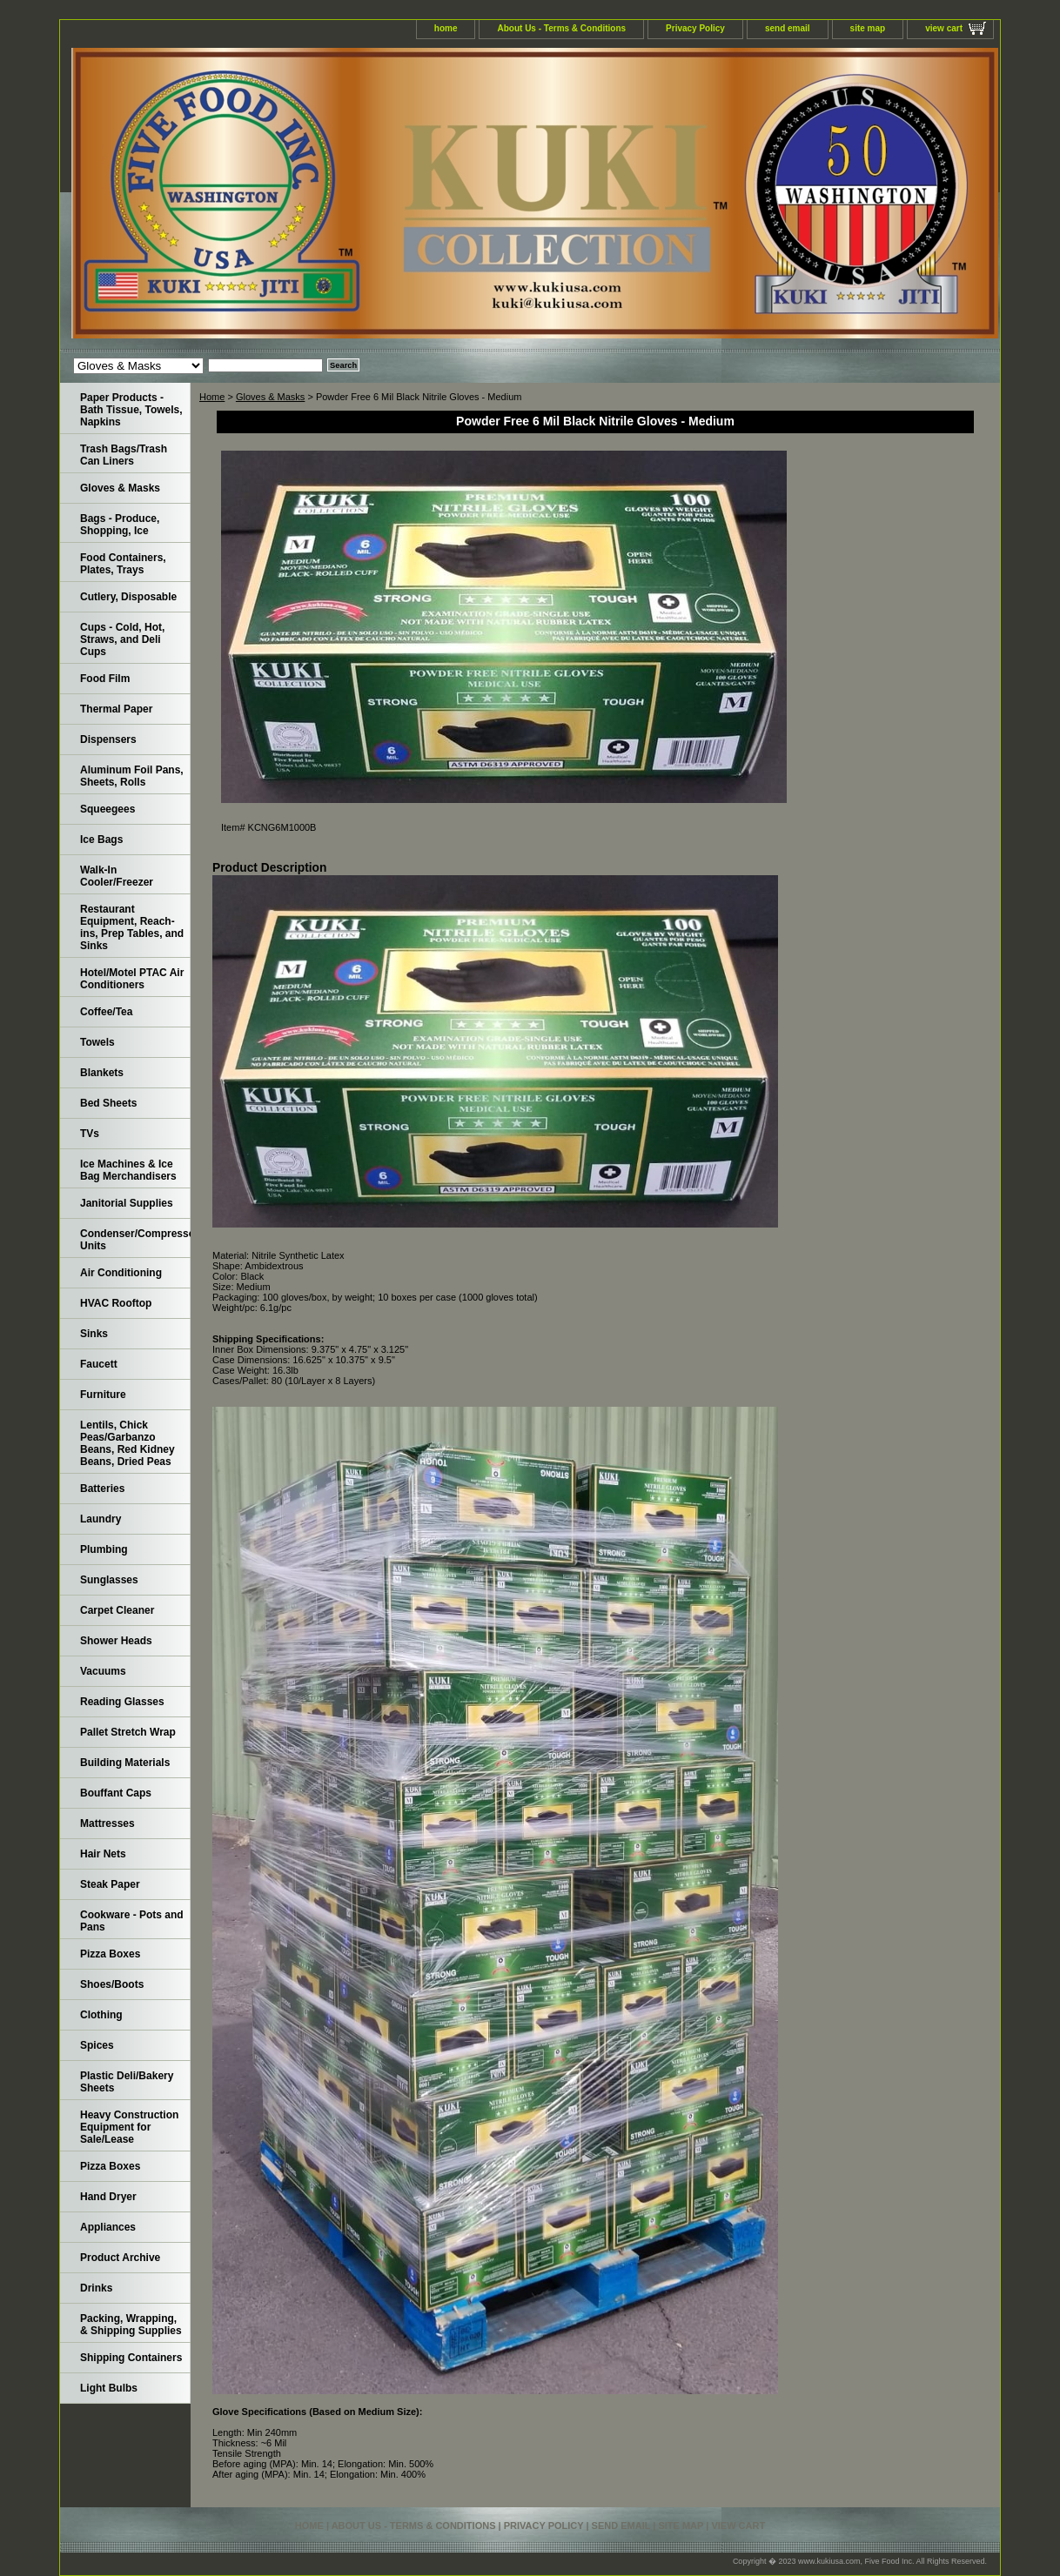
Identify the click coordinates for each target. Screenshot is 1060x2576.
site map (868, 28)
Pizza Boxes (110, 1954)
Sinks (94, 1334)
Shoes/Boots (112, 1984)
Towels (97, 1042)
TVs (89, 1133)
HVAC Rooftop (115, 1303)
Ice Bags (101, 839)
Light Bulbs (109, 2388)
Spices (97, 2045)
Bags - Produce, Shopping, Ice (119, 524)
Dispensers (108, 739)
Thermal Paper (116, 709)
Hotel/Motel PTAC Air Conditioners (132, 979)
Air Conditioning (121, 1273)
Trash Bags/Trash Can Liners (123, 455)
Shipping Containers (131, 2358)
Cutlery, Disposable (128, 597)
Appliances (108, 2227)
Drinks (96, 2288)
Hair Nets (103, 1854)
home (446, 28)
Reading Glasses (122, 1702)
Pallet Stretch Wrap (128, 1732)
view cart (944, 28)
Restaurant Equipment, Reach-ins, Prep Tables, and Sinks (132, 927)
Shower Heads (116, 1641)
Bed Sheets (108, 1103)
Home (212, 396)
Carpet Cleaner (117, 1610)
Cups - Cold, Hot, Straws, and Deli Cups (122, 639)
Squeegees (107, 809)
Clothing (101, 2015)
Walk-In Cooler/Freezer (116, 876)
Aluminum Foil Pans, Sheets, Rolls (132, 776)
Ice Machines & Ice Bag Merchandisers (128, 1170)
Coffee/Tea (106, 1012)
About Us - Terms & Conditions (561, 28)
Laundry (100, 1519)
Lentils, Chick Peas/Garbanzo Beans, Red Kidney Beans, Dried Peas (127, 1443)
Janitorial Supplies (126, 1203)
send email (787, 28)
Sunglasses (109, 1580)
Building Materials (125, 1762)
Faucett (98, 1364)
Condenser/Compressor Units (135, 1240)
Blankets (102, 1073)
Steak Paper (110, 1884)
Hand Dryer (108, 2197)
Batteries (102, 1488)
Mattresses (107, 1823)
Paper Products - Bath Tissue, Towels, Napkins (131, 409)
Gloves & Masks (270, 396)
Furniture (103, 1394)
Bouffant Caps (115, 1793)
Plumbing (104, 1549)
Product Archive (120, 2257)
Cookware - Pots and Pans (132, 1921)
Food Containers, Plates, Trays (123, 564)
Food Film (105, 678)
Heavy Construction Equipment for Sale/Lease (129, 2127)
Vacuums (103, 1671)
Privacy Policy (695, 28)
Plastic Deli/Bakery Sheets (126, 2082)
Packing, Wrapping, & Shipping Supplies (131, 2324)
